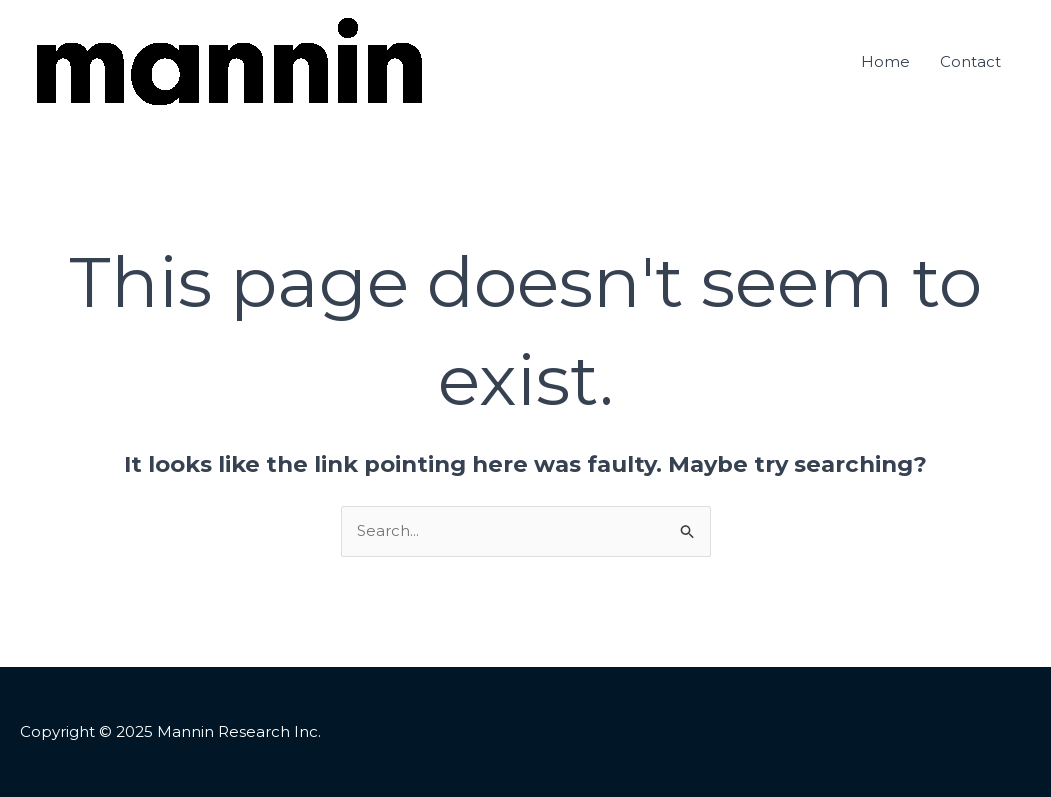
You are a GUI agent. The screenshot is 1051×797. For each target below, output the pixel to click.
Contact (970, 61)
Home (885, 61)
